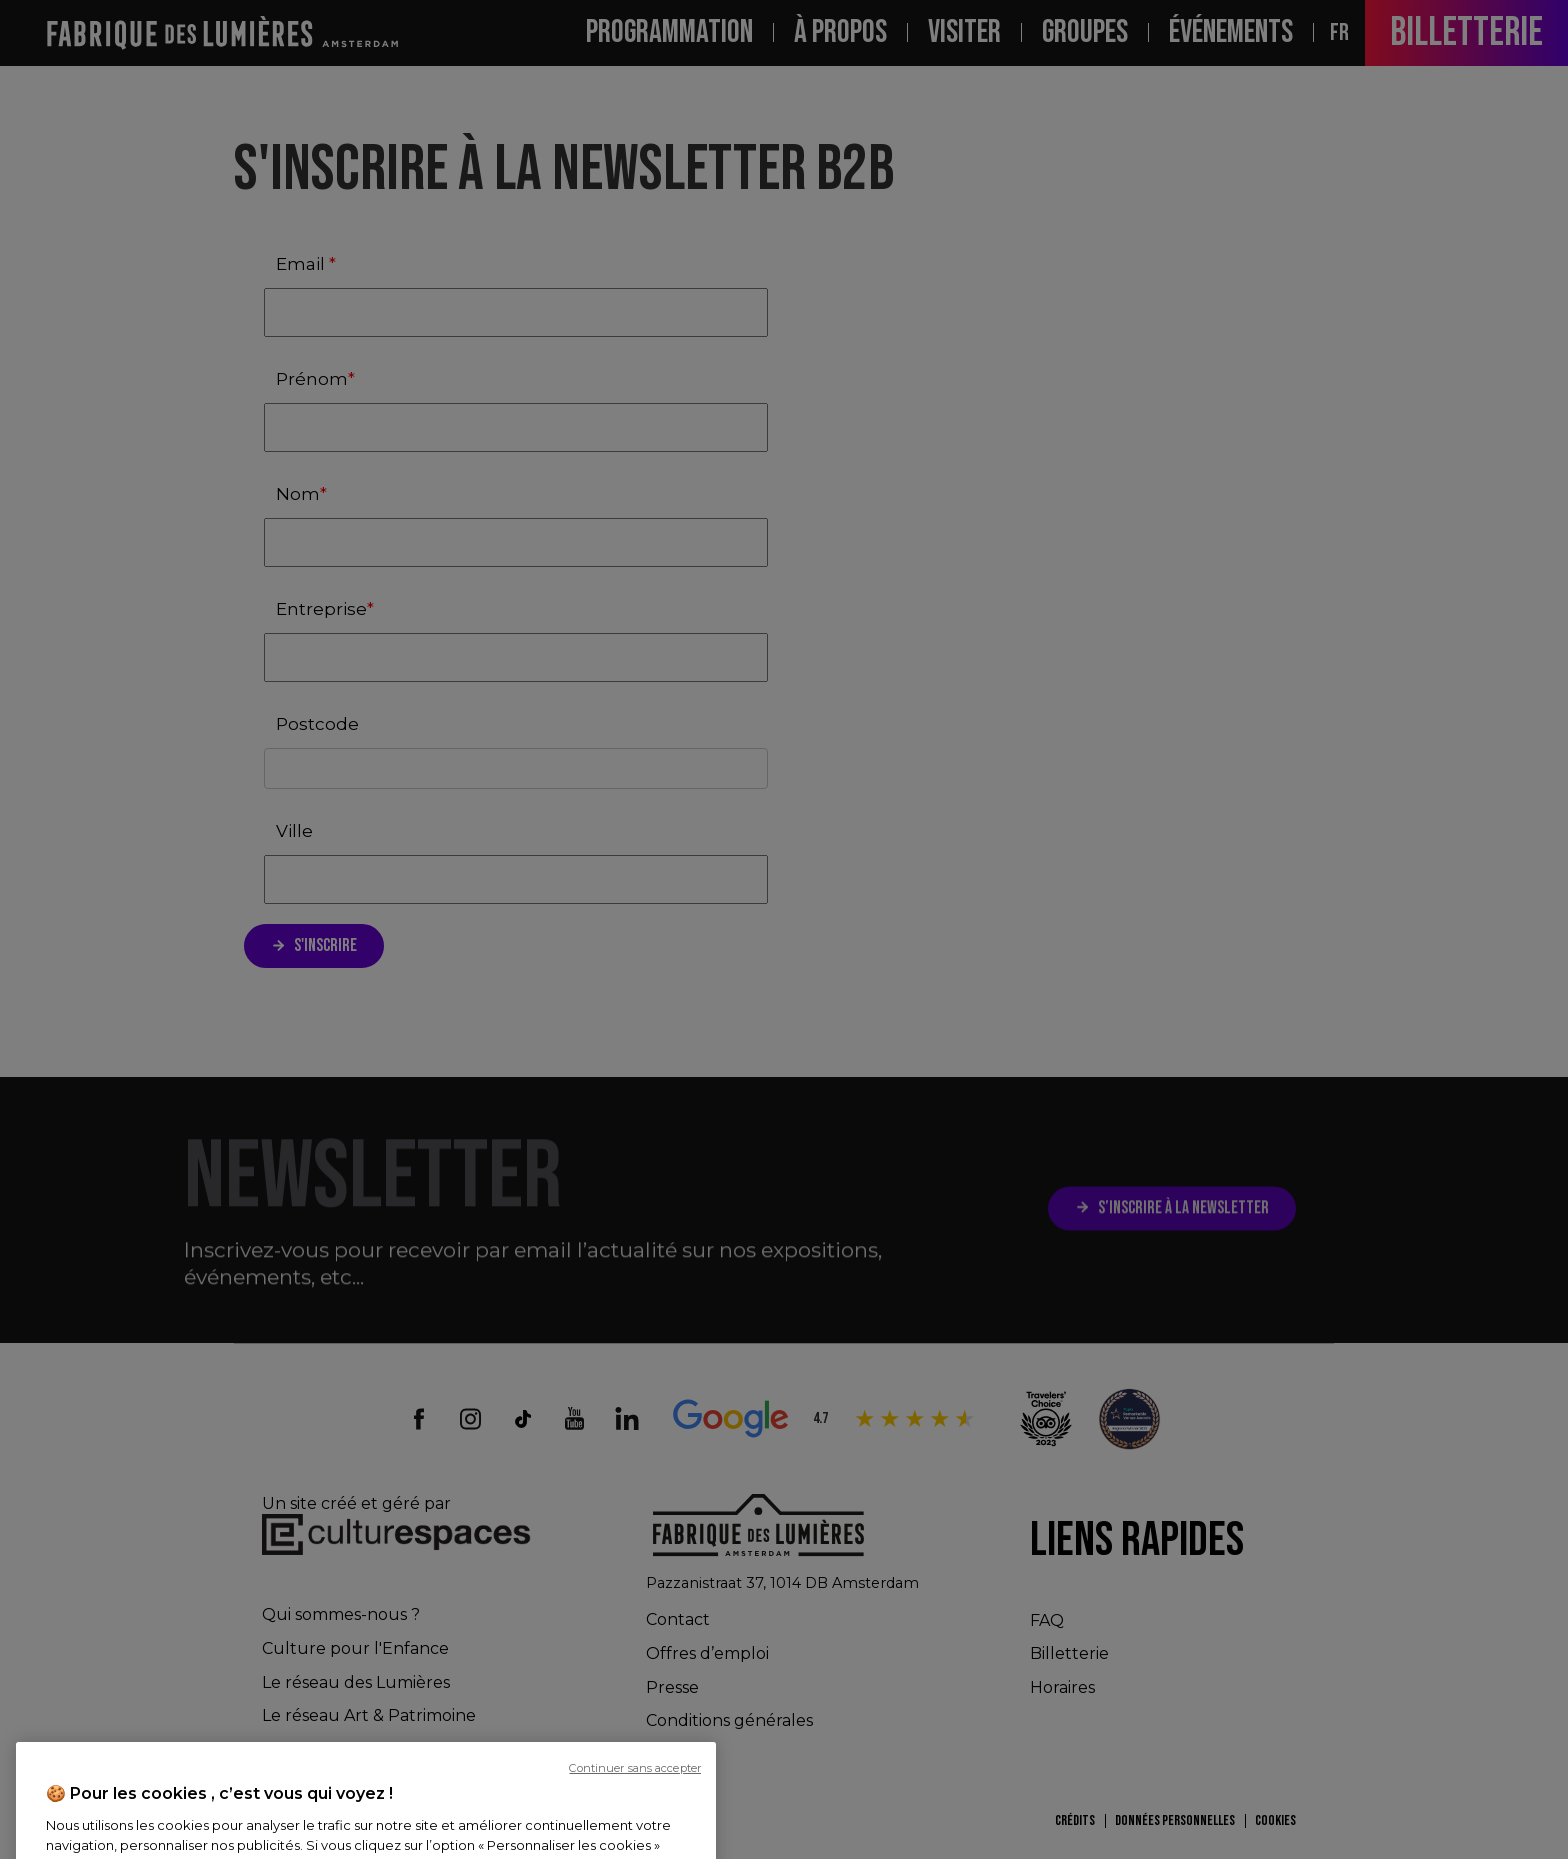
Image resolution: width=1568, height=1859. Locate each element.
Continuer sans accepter (635, 1846)
